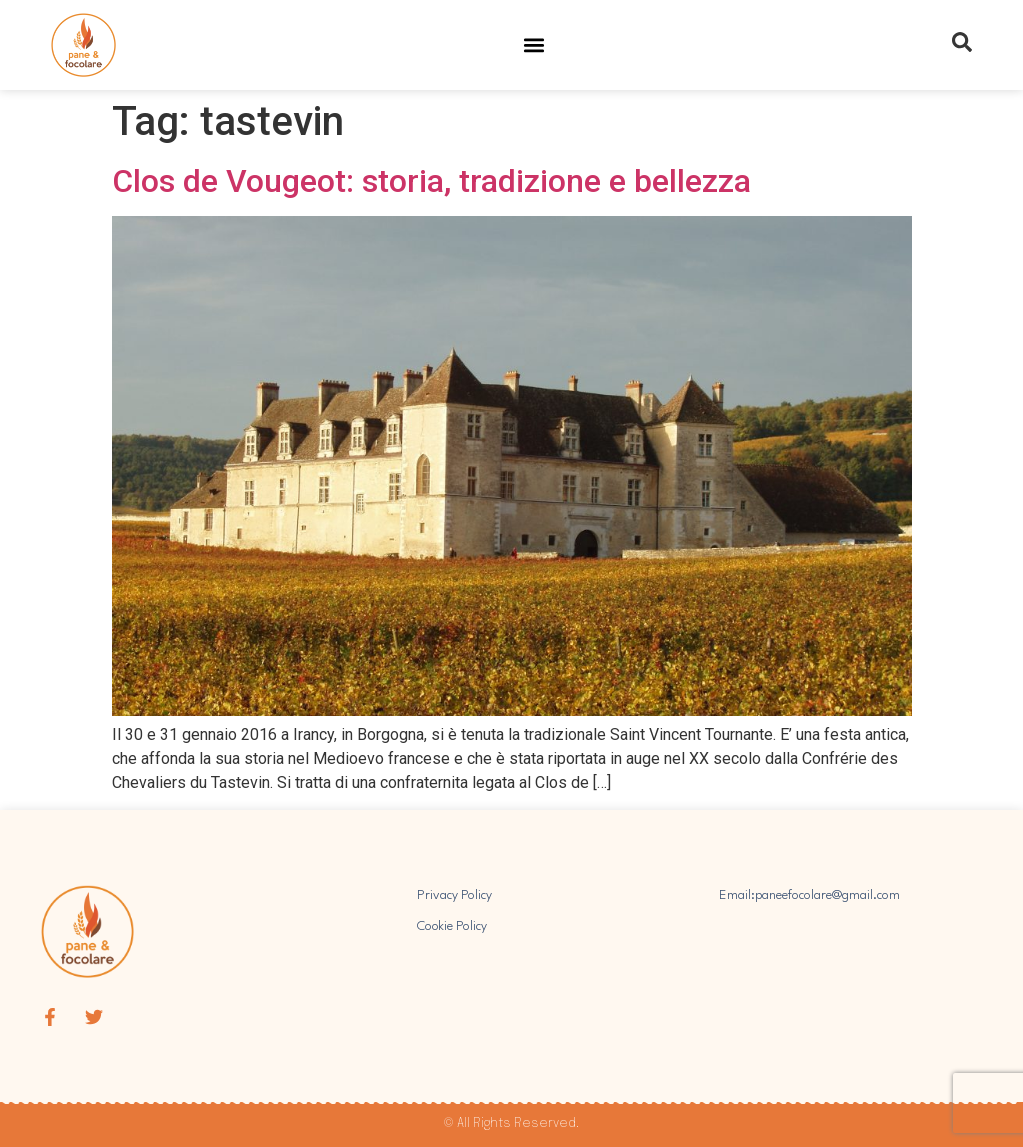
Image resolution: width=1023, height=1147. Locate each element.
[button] (533, 45)
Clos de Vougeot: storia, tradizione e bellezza (431, 181)
